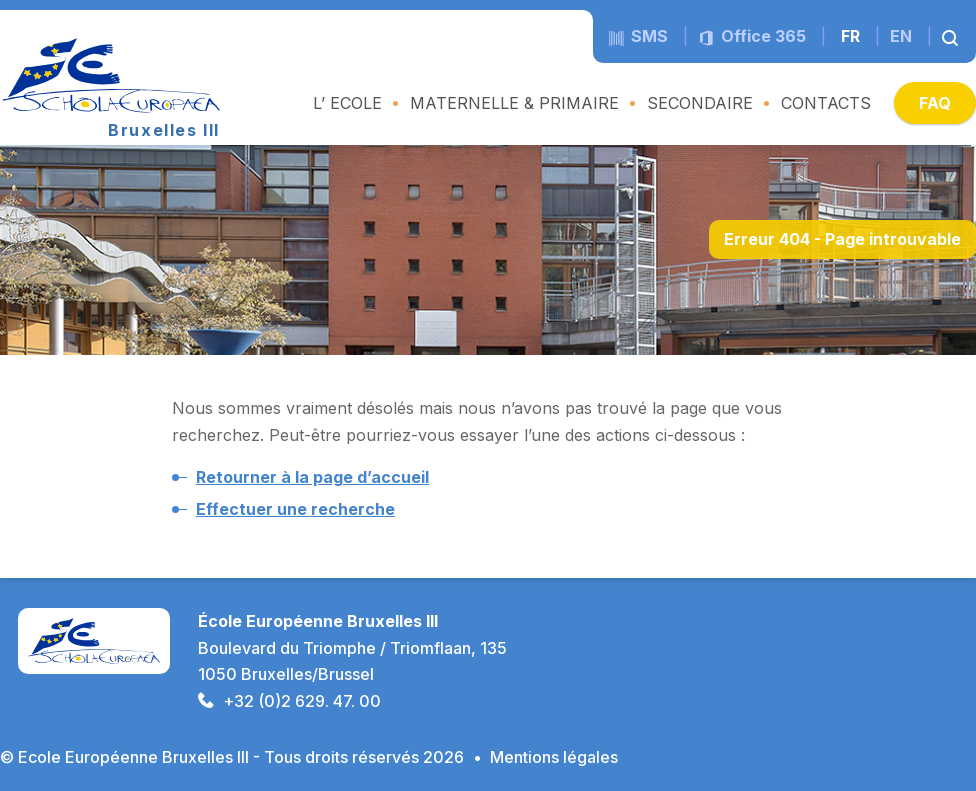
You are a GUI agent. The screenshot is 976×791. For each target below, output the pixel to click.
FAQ (935, 103)
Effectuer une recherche (295, 509)
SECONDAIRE (700, 103)
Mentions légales (554, 757)
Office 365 (752, 36)
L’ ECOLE (347, 103)
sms (638, 36)
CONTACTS (826, 103)
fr (850, 36)
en (901, 36)
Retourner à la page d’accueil (312, 477)
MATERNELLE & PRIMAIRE (514, 103)
